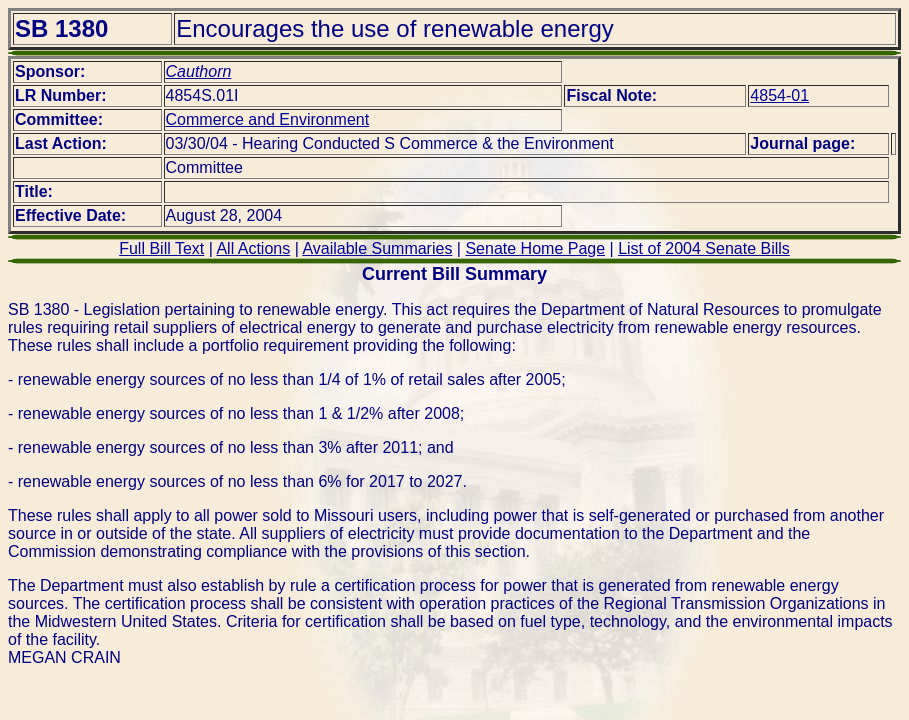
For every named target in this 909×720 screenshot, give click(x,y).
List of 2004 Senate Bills (704, 248)
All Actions (253, 248)
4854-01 (779, 95)
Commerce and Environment (268, 119)
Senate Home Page (535, 248)
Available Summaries (377, 248)
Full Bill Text (161, 248)
